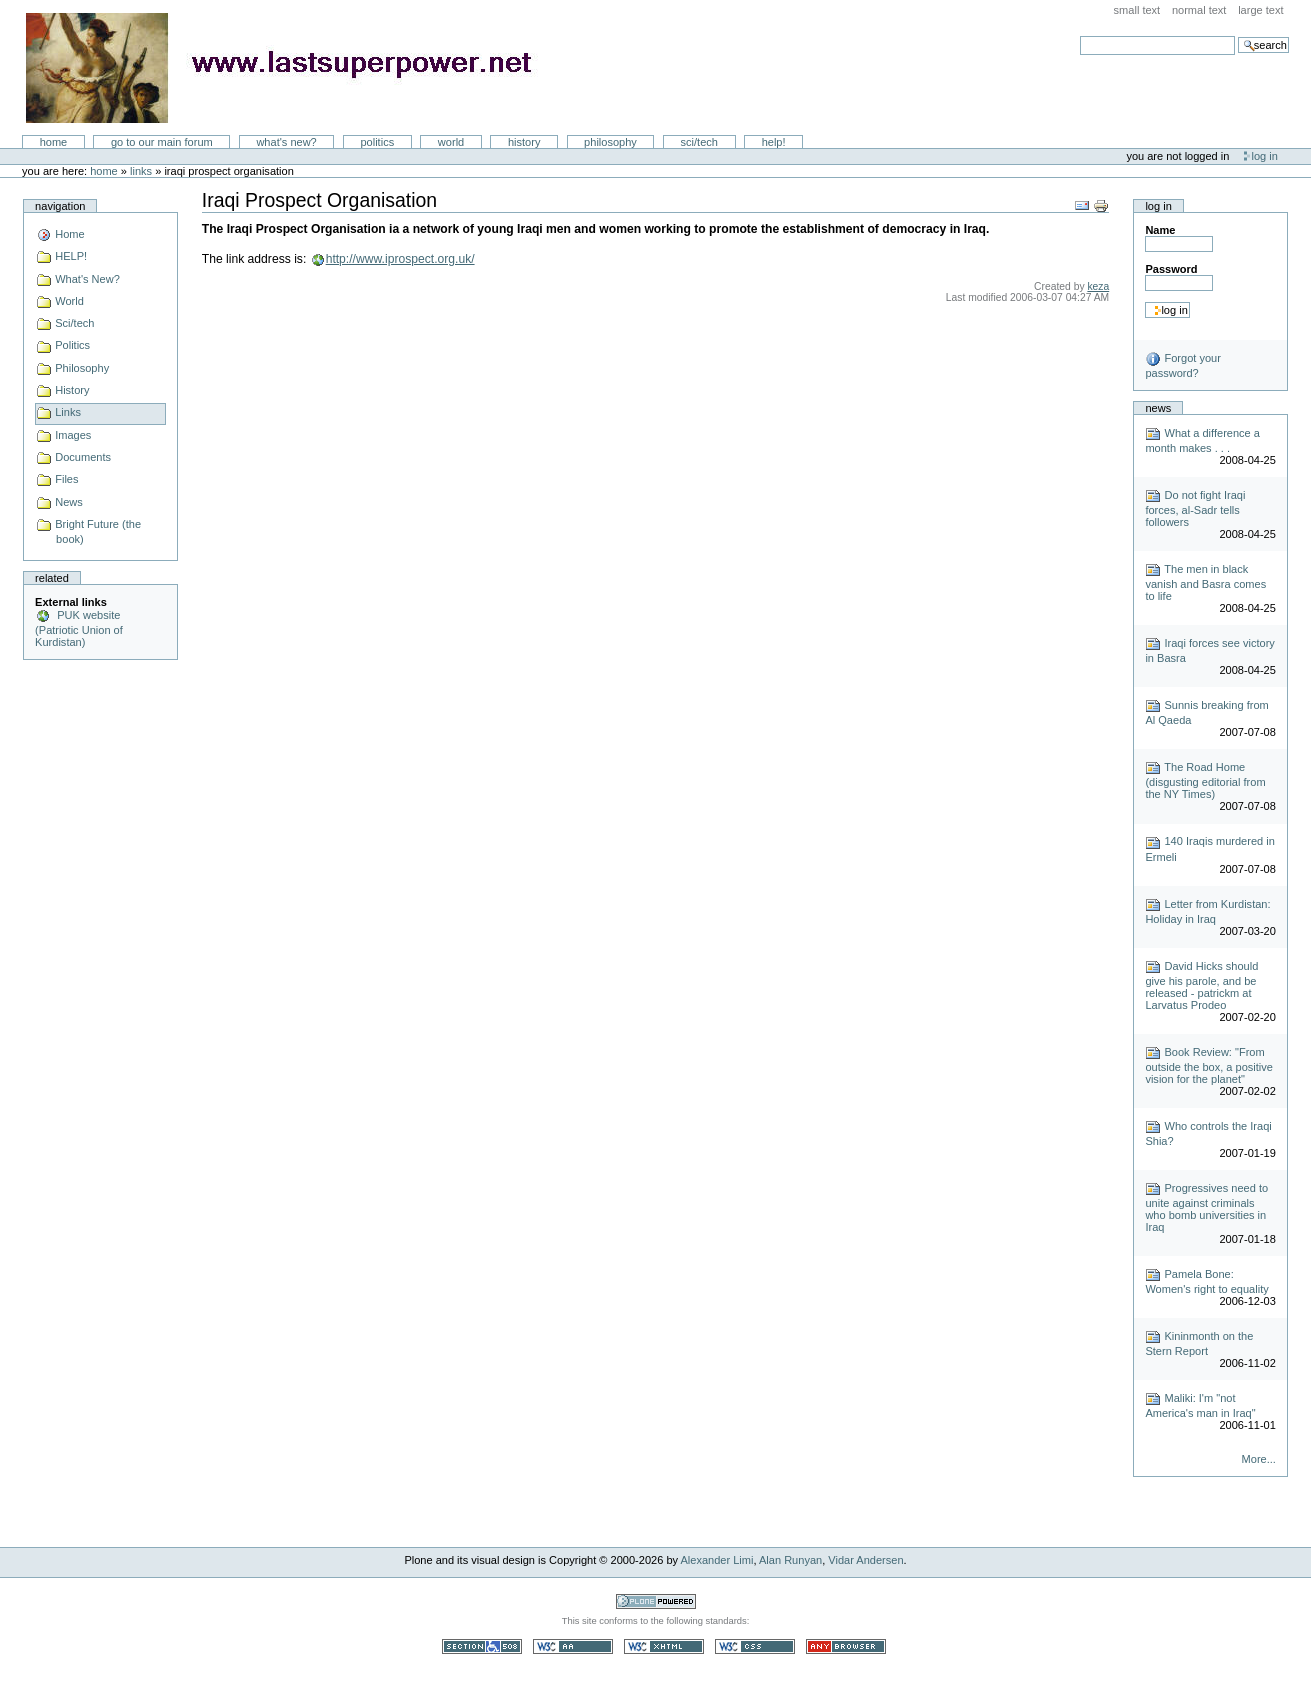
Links (141, 171)
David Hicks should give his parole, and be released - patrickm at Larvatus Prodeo (1201, 985)
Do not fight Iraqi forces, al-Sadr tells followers (1195, 508)
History (524, 142)
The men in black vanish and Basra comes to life (1205, 582)
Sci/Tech (699, 142)
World (451, 142)
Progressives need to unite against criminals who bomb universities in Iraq (1206, 1207)
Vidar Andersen (865, 1560)
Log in (1265, 156)
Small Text (1137, 10)
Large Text (1260, 10)
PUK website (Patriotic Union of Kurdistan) (79, 628)
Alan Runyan (790, 1560)
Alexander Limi (717, 1560)
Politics (377, 142)
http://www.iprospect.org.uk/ (400, 259)
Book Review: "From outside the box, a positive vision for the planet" (1209, 1065)
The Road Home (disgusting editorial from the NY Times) (1205, 780)
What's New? (286, 142)
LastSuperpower (290, 68)
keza (1098, 286)
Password (1171, 269)
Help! (774, 142)
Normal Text (1199, 10)
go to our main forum (162, 142)
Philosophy (610, 142)
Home (54, 142)
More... (1259, 1459)
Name (1160, 230)
